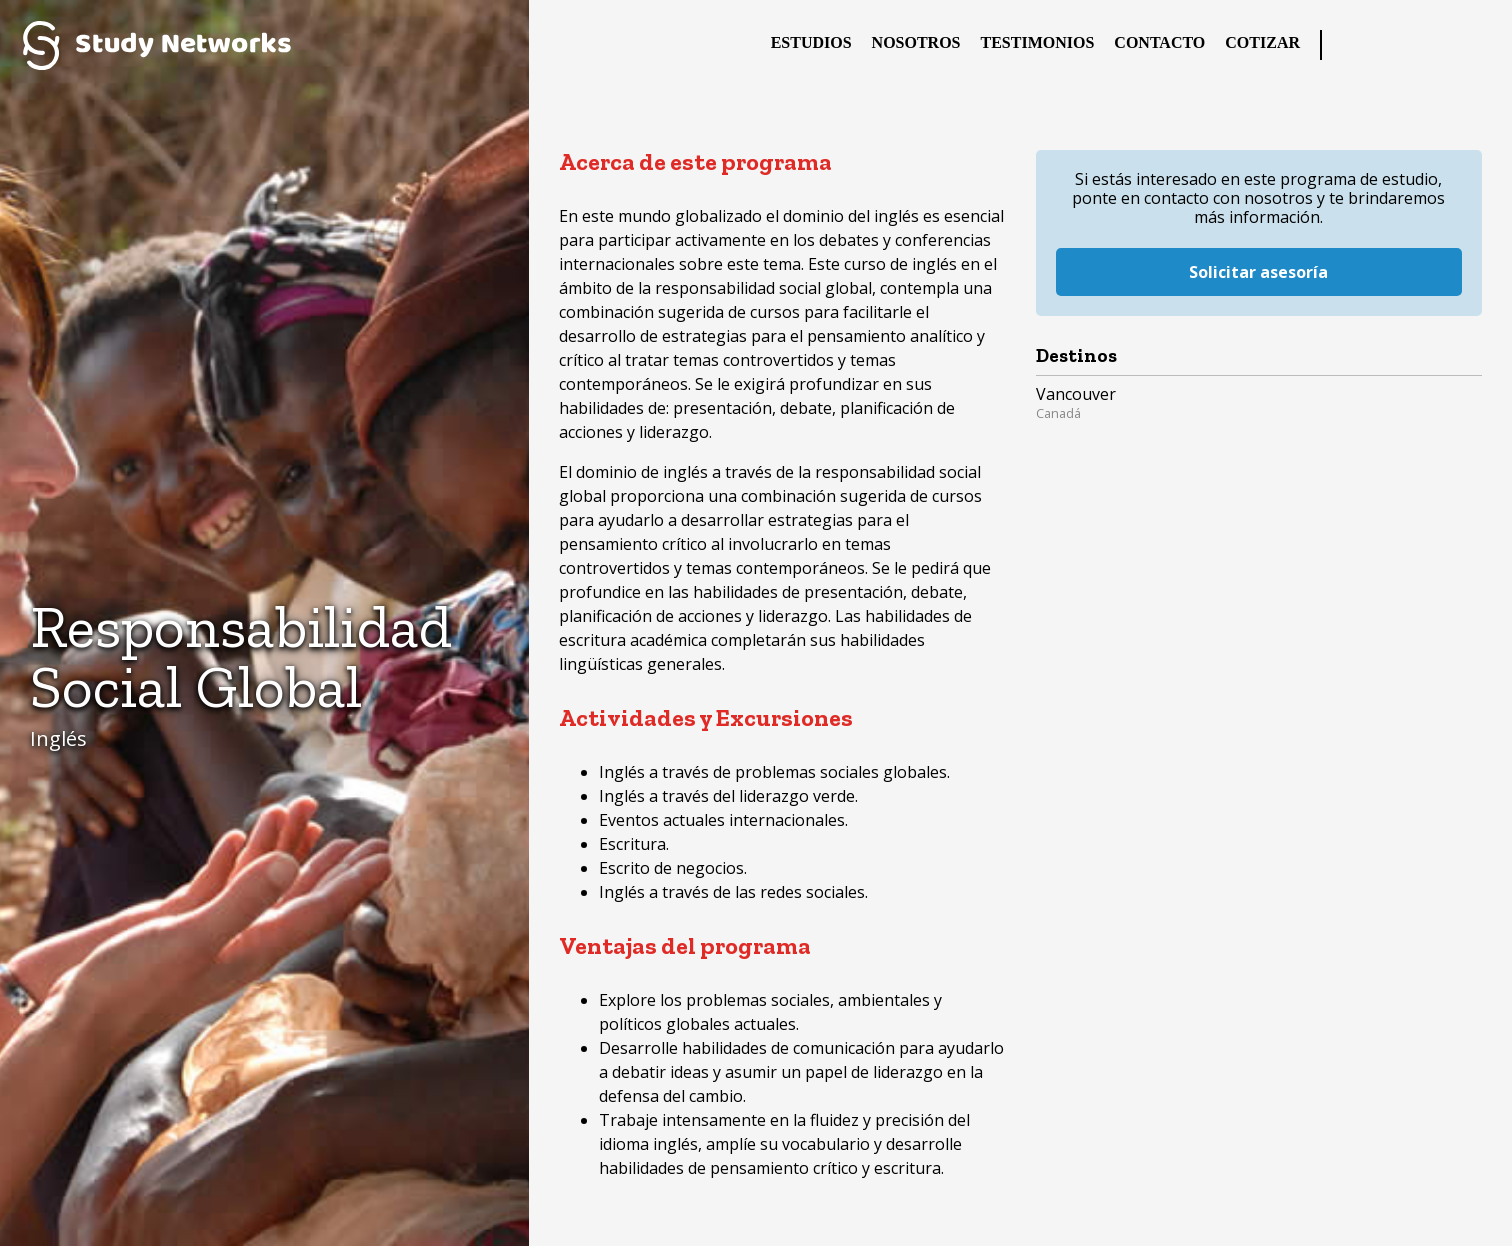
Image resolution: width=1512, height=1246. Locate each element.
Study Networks (156, 45)
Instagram (1437, 45)
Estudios (811, 42)
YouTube (1477, 45)
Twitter (1397, 45)
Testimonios (1038, 42)
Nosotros (916, 42)
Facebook (1357, 45)
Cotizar (1262, 42)
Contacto (1159, 42)
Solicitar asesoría (1258, 255)
